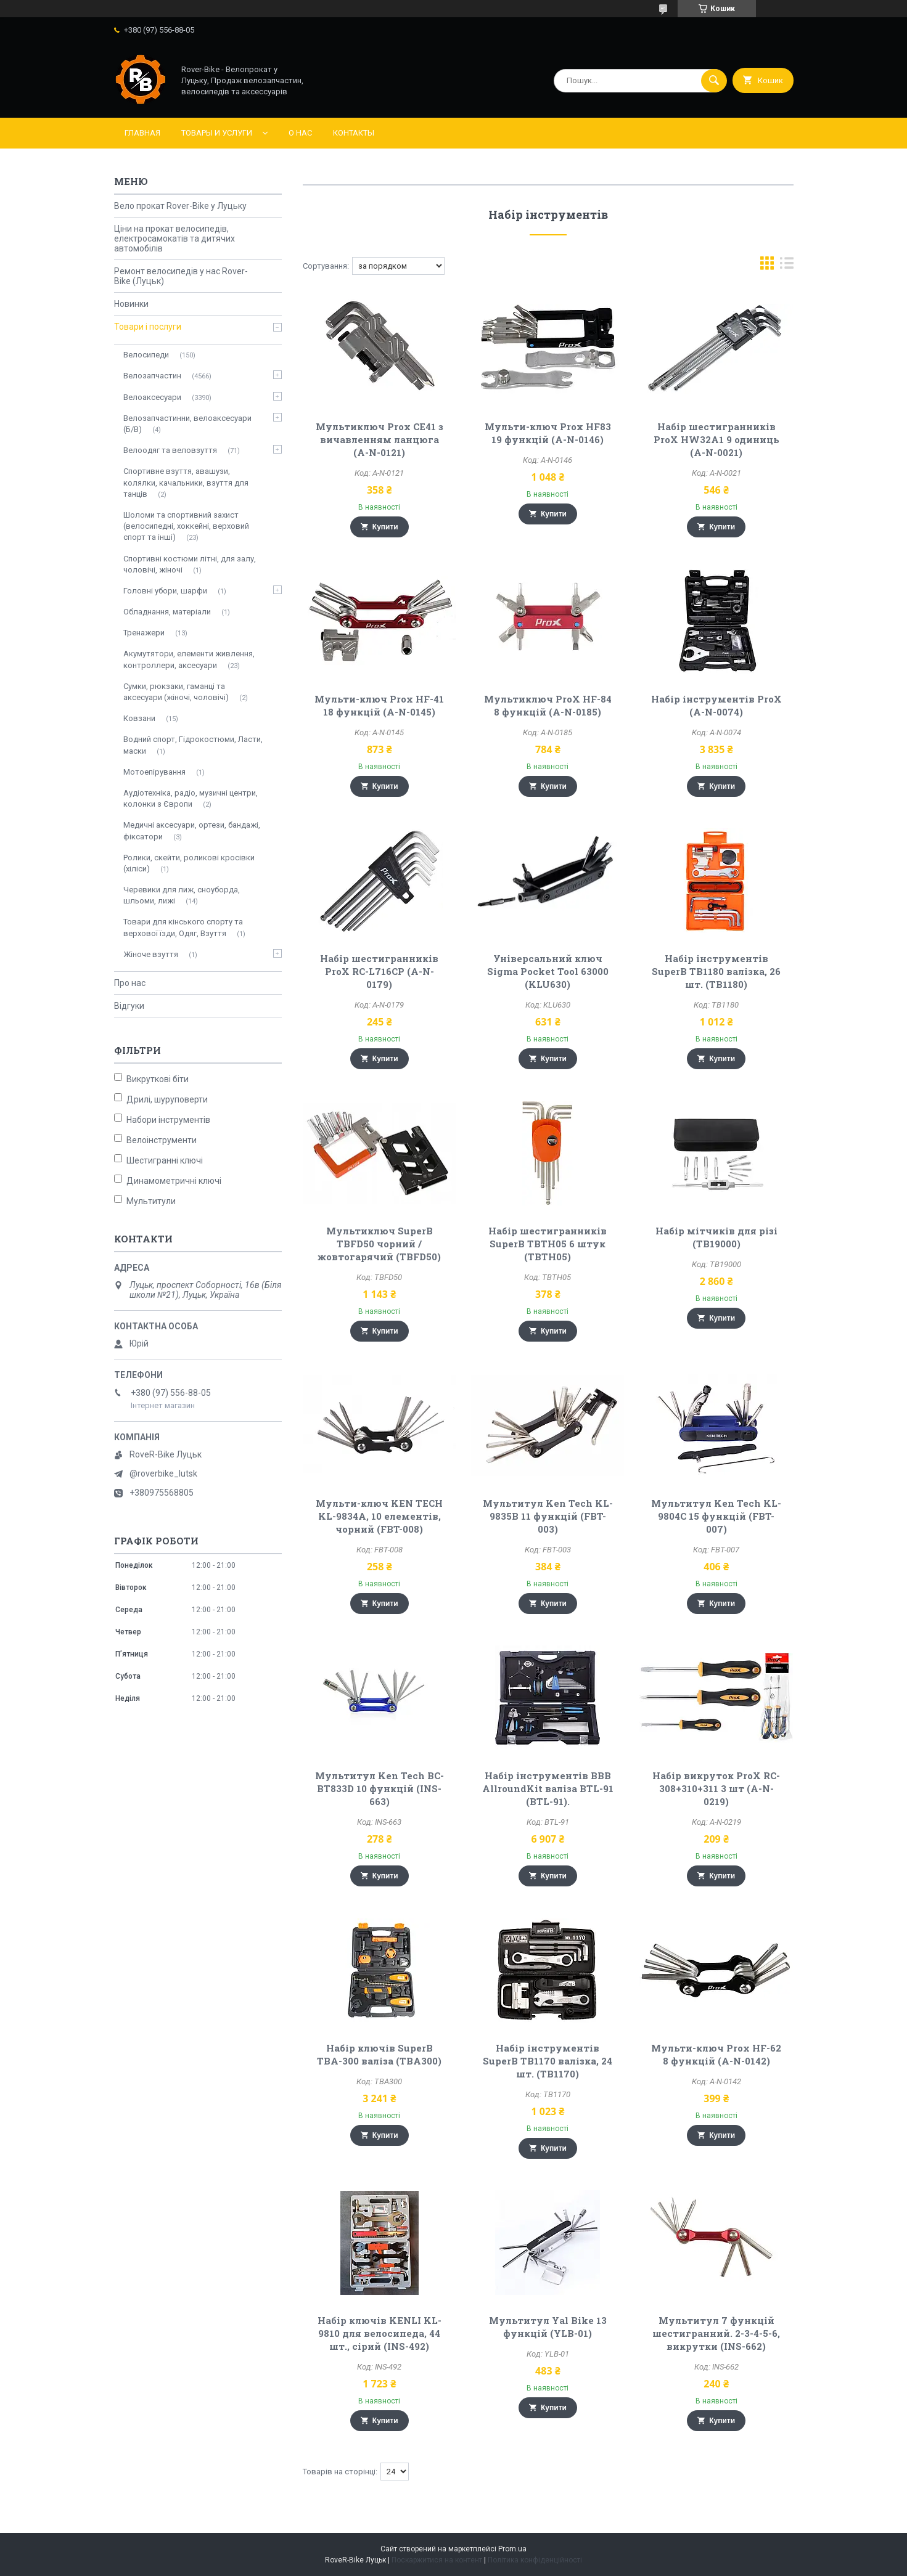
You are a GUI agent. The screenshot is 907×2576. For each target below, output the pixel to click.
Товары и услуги (216, 132)
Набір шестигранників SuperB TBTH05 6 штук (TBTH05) (547, 1244)
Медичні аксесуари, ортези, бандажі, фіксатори (191, 830)
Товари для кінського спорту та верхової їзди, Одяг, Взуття (183, 927)
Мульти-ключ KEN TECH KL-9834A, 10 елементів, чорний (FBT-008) (379, 1516)
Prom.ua (512, 2549)
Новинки (131, 304)
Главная (142, 132)
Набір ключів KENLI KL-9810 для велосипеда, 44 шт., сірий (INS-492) (379, 2333)
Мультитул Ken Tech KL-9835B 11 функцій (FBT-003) (548, 1516)
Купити (385, 527)
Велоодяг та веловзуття (170, 450)
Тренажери (144, 632)
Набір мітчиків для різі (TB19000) (716, 1237)
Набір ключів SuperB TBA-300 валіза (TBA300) (379, 2054)
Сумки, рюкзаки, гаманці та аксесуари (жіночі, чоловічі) (176, 692)
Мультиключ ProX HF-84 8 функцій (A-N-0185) (548, 705)
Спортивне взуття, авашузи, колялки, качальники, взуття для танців (185, 482)
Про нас (130, 983)
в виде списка (787, 265)
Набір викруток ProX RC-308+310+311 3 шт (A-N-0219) (716, 1788)
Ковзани (139, 718)
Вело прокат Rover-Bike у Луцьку (180, 206)
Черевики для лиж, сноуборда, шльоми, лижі (181, 895)
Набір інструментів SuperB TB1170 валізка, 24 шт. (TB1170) (547, 2061)
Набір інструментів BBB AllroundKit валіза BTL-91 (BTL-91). (548, 1788)
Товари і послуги (147, 327)
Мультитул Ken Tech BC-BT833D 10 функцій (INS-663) (379, 1788)
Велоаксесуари (152, 397)
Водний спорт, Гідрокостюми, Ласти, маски (193, 745)
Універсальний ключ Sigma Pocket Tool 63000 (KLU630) (548, 971)
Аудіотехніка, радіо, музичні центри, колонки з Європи (190, 798)
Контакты (353, 132)
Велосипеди (146, 354)
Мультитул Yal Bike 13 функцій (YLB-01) (548, 2326)
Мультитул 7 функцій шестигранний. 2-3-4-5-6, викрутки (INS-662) (716, 2333)
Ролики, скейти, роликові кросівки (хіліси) (189, 863)
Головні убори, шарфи (165, 590)
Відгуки (129, 1006)
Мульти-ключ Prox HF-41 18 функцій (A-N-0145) (379, 705)
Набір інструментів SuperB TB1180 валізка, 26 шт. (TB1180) (716, 971)
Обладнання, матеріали (167, 611)
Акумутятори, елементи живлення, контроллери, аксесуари (189, 659)
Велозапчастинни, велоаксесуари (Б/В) (187, 424)
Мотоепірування (154, 771)
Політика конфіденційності (535, 2560)
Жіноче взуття (150, 954)
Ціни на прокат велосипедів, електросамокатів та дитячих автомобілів (174, 238)
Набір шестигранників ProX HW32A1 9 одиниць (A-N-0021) (716, 439)
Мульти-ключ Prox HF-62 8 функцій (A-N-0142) (716, 2054)
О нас (300, 132)
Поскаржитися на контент (437, 2560)
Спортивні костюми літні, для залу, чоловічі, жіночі (189, 564)
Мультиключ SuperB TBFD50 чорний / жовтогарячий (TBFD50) (379, 1244)
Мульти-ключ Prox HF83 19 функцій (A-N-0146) (548, 433)
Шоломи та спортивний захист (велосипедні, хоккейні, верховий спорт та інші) (186, 526)
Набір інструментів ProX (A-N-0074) (716, 705)
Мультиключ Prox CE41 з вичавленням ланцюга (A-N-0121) (379, 439)
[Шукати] (714, 80)
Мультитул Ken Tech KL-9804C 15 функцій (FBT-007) (716, 1516)
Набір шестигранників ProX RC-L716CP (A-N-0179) (379, 971)
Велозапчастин (152, 375)
